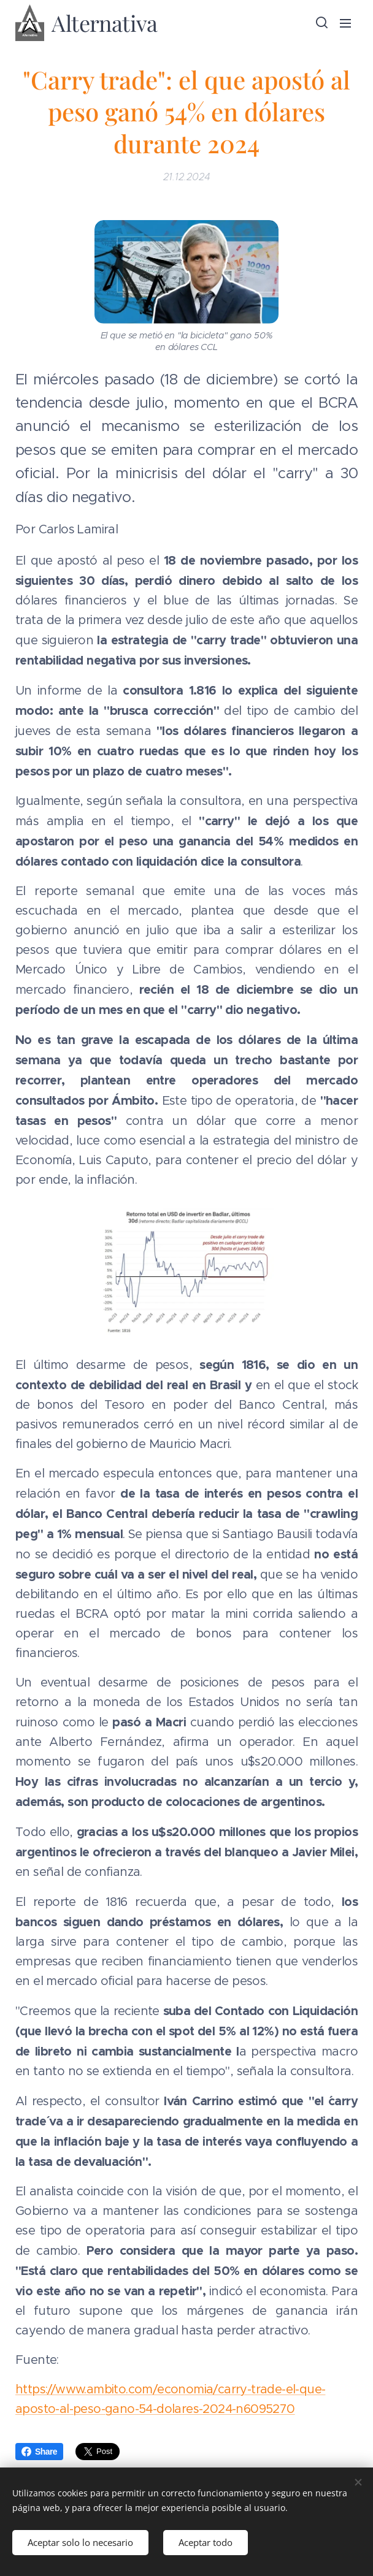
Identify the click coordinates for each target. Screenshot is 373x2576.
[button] (321, 22)
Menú (345, 23)
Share (39, 2451)
